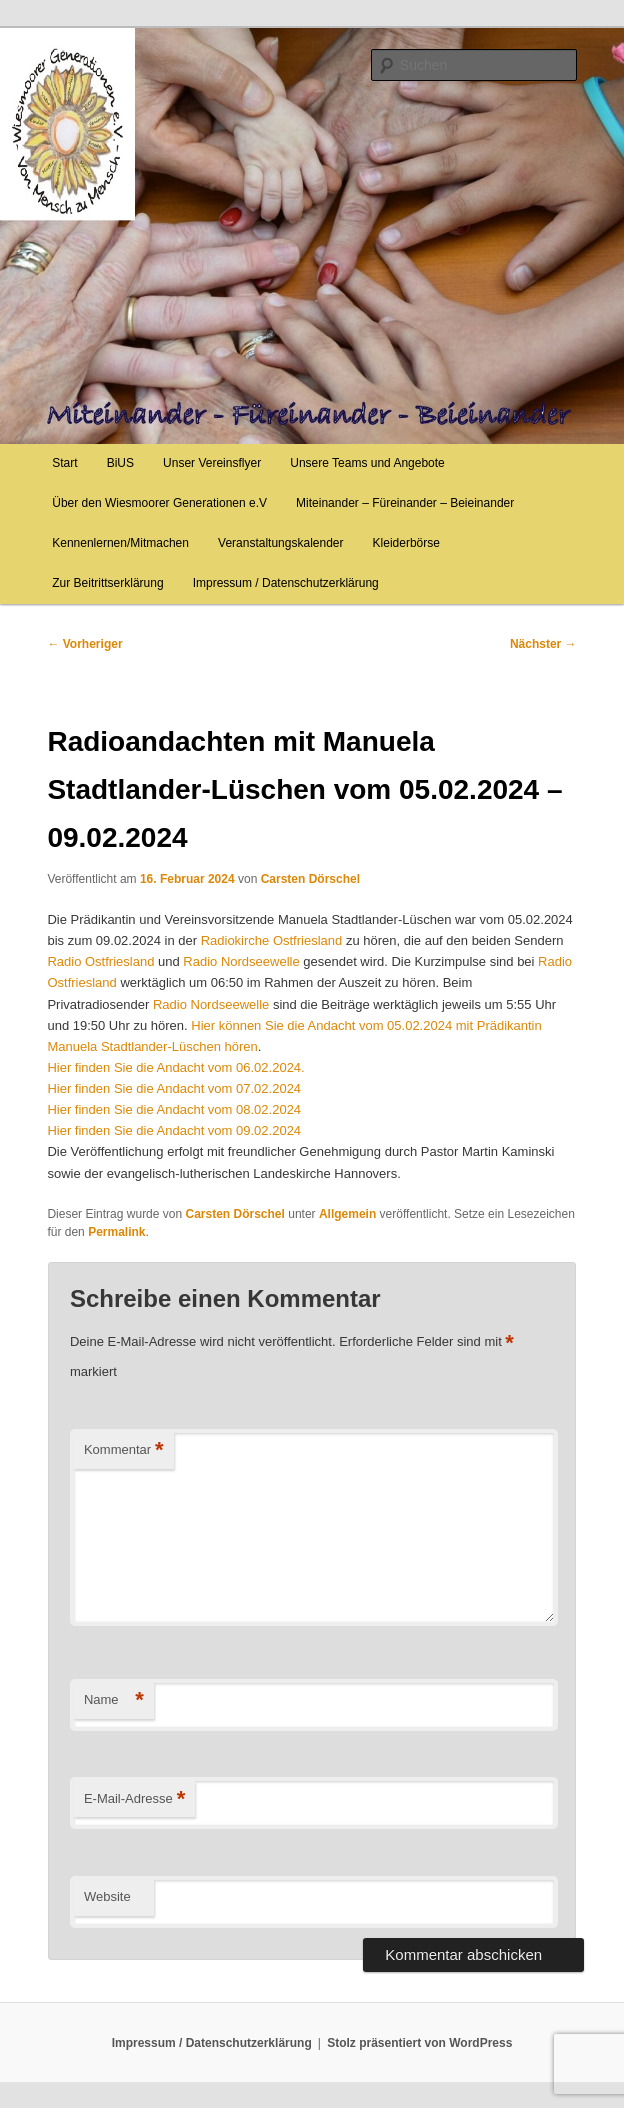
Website (107, 1896)
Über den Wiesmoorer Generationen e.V (159, 503)
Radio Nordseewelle (241, 961)
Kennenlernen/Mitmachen (120, 543)
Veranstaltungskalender (280, 543)
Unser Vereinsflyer (212, 463)
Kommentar (124, 1450)
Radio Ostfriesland (100, 961)
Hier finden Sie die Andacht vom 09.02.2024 (174, 1130)
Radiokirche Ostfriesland (272, 940)
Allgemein (347, 1214)
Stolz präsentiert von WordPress (419, 2043)
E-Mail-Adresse (134, 1799)
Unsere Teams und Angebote (367, 463)
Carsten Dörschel (310, 879)
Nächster (543, 644)
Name (114, 1700)
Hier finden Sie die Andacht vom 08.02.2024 (174, 1109)
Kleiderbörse (406, 543)
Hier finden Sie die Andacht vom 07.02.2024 (174, 1088)
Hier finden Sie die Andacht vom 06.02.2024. (175, 1067)
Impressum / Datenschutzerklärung (286, 583)
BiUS (120, 463)
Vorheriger (84, 644)
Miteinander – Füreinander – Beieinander (405, 503)
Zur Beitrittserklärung (107, 583)
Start (64, 463)
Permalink (116, 1232)
